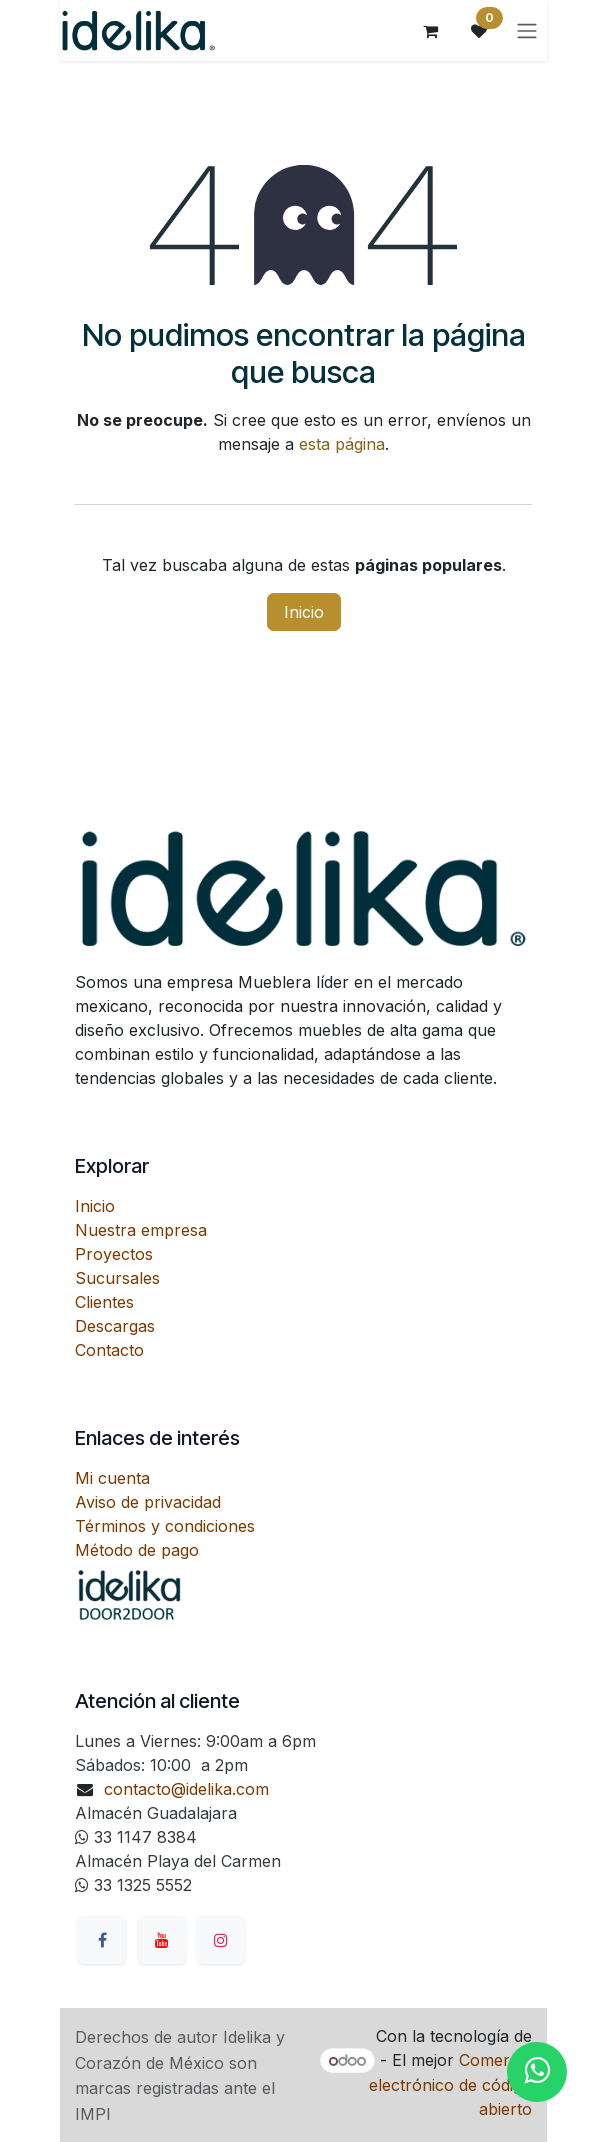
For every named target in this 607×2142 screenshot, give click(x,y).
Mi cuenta (112, 1478)
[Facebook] (102, 1940)
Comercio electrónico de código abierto (450, 2084)
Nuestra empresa (141, 1230)
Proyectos (114, 1254)
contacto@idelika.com (186, 1789)
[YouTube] (162, 1940)
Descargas (115, 1326)
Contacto (109, 1350)
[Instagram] (221, 1940)
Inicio (304, 612)
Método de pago (137, 1550)
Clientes (104, 1302)
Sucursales (117, 1278)
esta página (342, 444)
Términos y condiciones (165, 1526)
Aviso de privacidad (148, 1502)
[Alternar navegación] (527, 31)
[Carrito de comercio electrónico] (431, 31)
